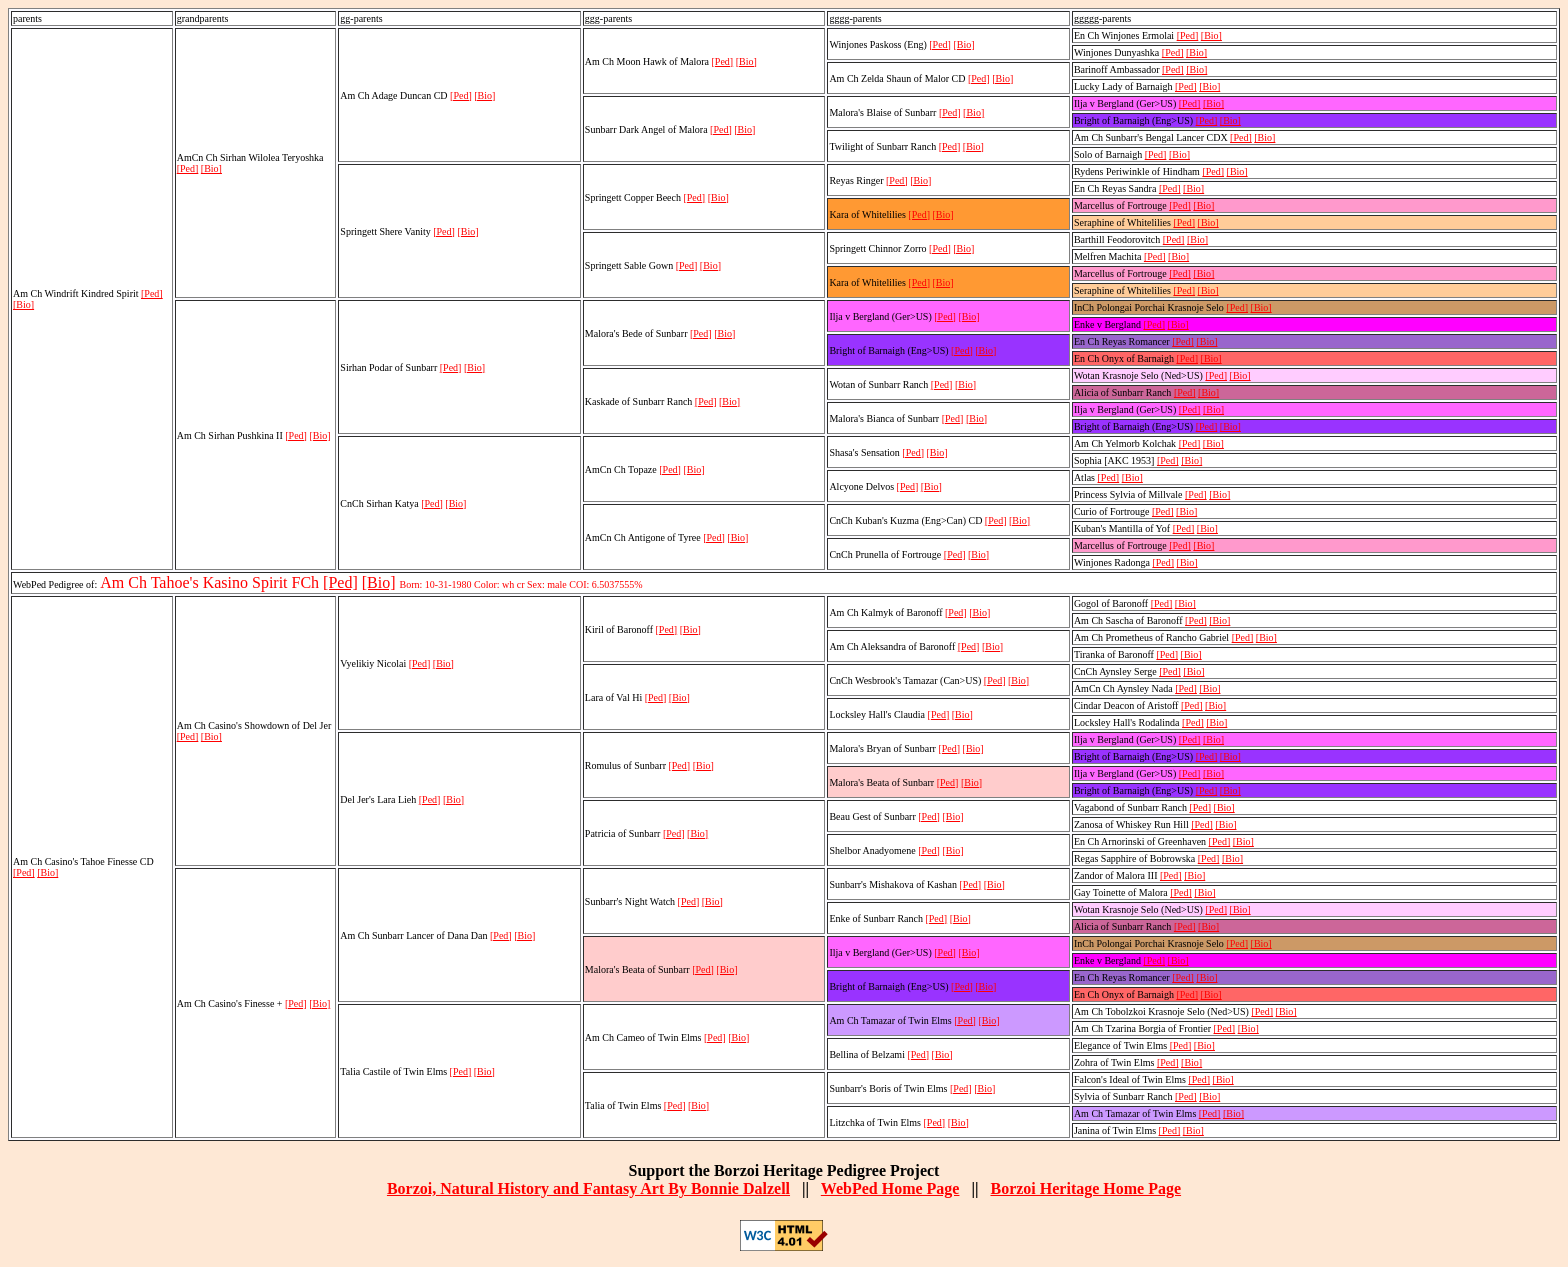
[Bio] (23, 304)
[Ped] (152, 293)
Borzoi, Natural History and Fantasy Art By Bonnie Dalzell (588, 1188)
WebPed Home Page (890, 1188)
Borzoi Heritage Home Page (1085, 1188)
